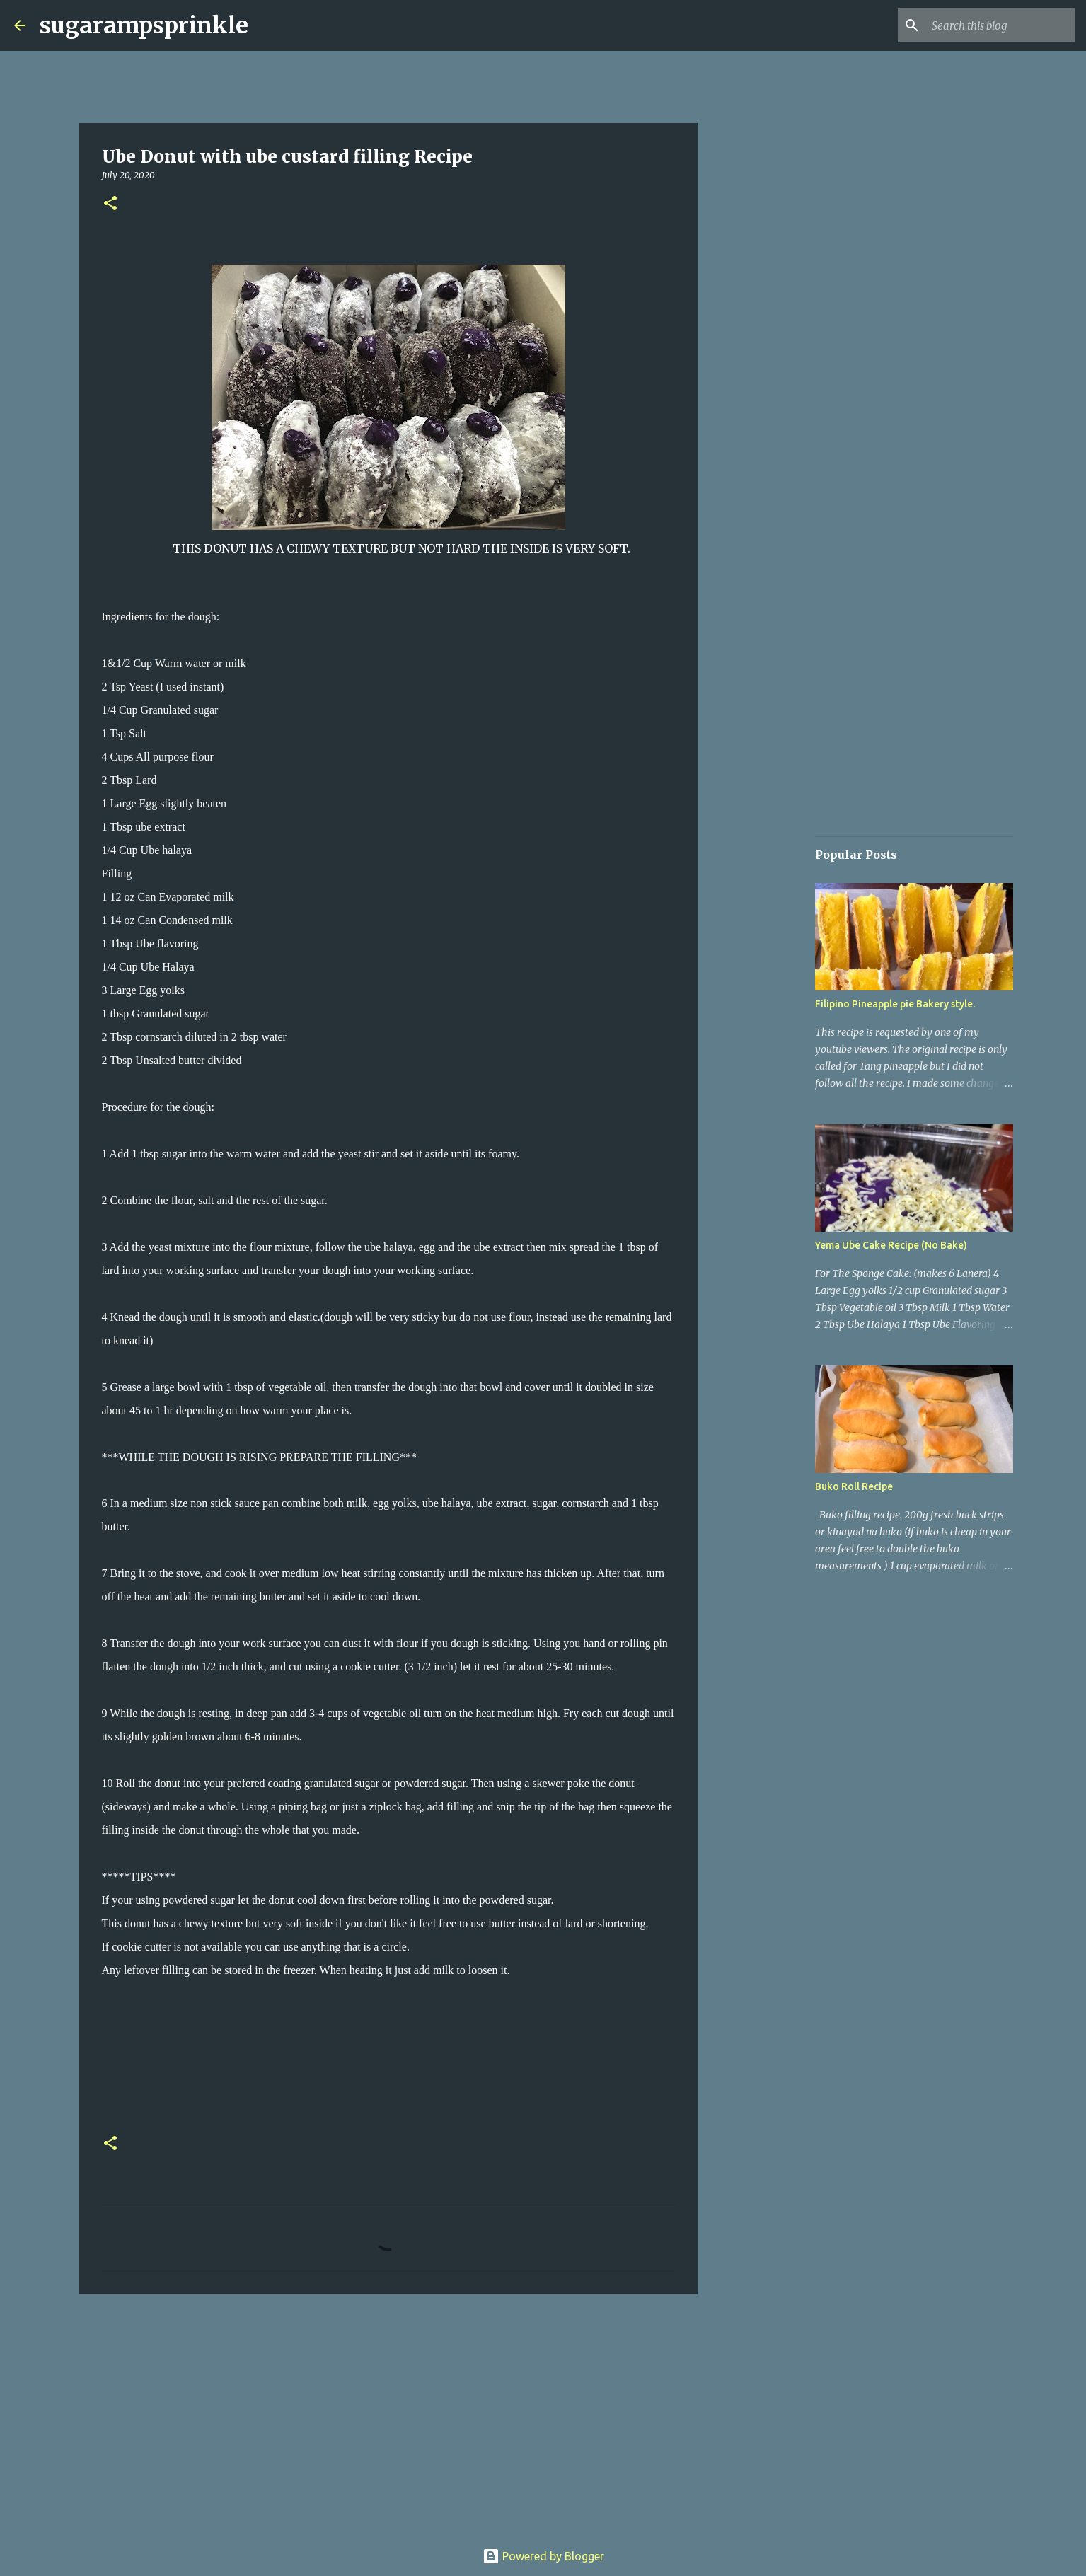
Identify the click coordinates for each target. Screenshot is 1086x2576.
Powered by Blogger (543, 2556)
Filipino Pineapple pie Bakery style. (895, 1004)
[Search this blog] (1000, 25)
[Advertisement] (388, 2415)
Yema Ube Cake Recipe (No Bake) (891, 1245)
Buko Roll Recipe (854, 1486)
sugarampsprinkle (144, 25)
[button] (110, 204)
